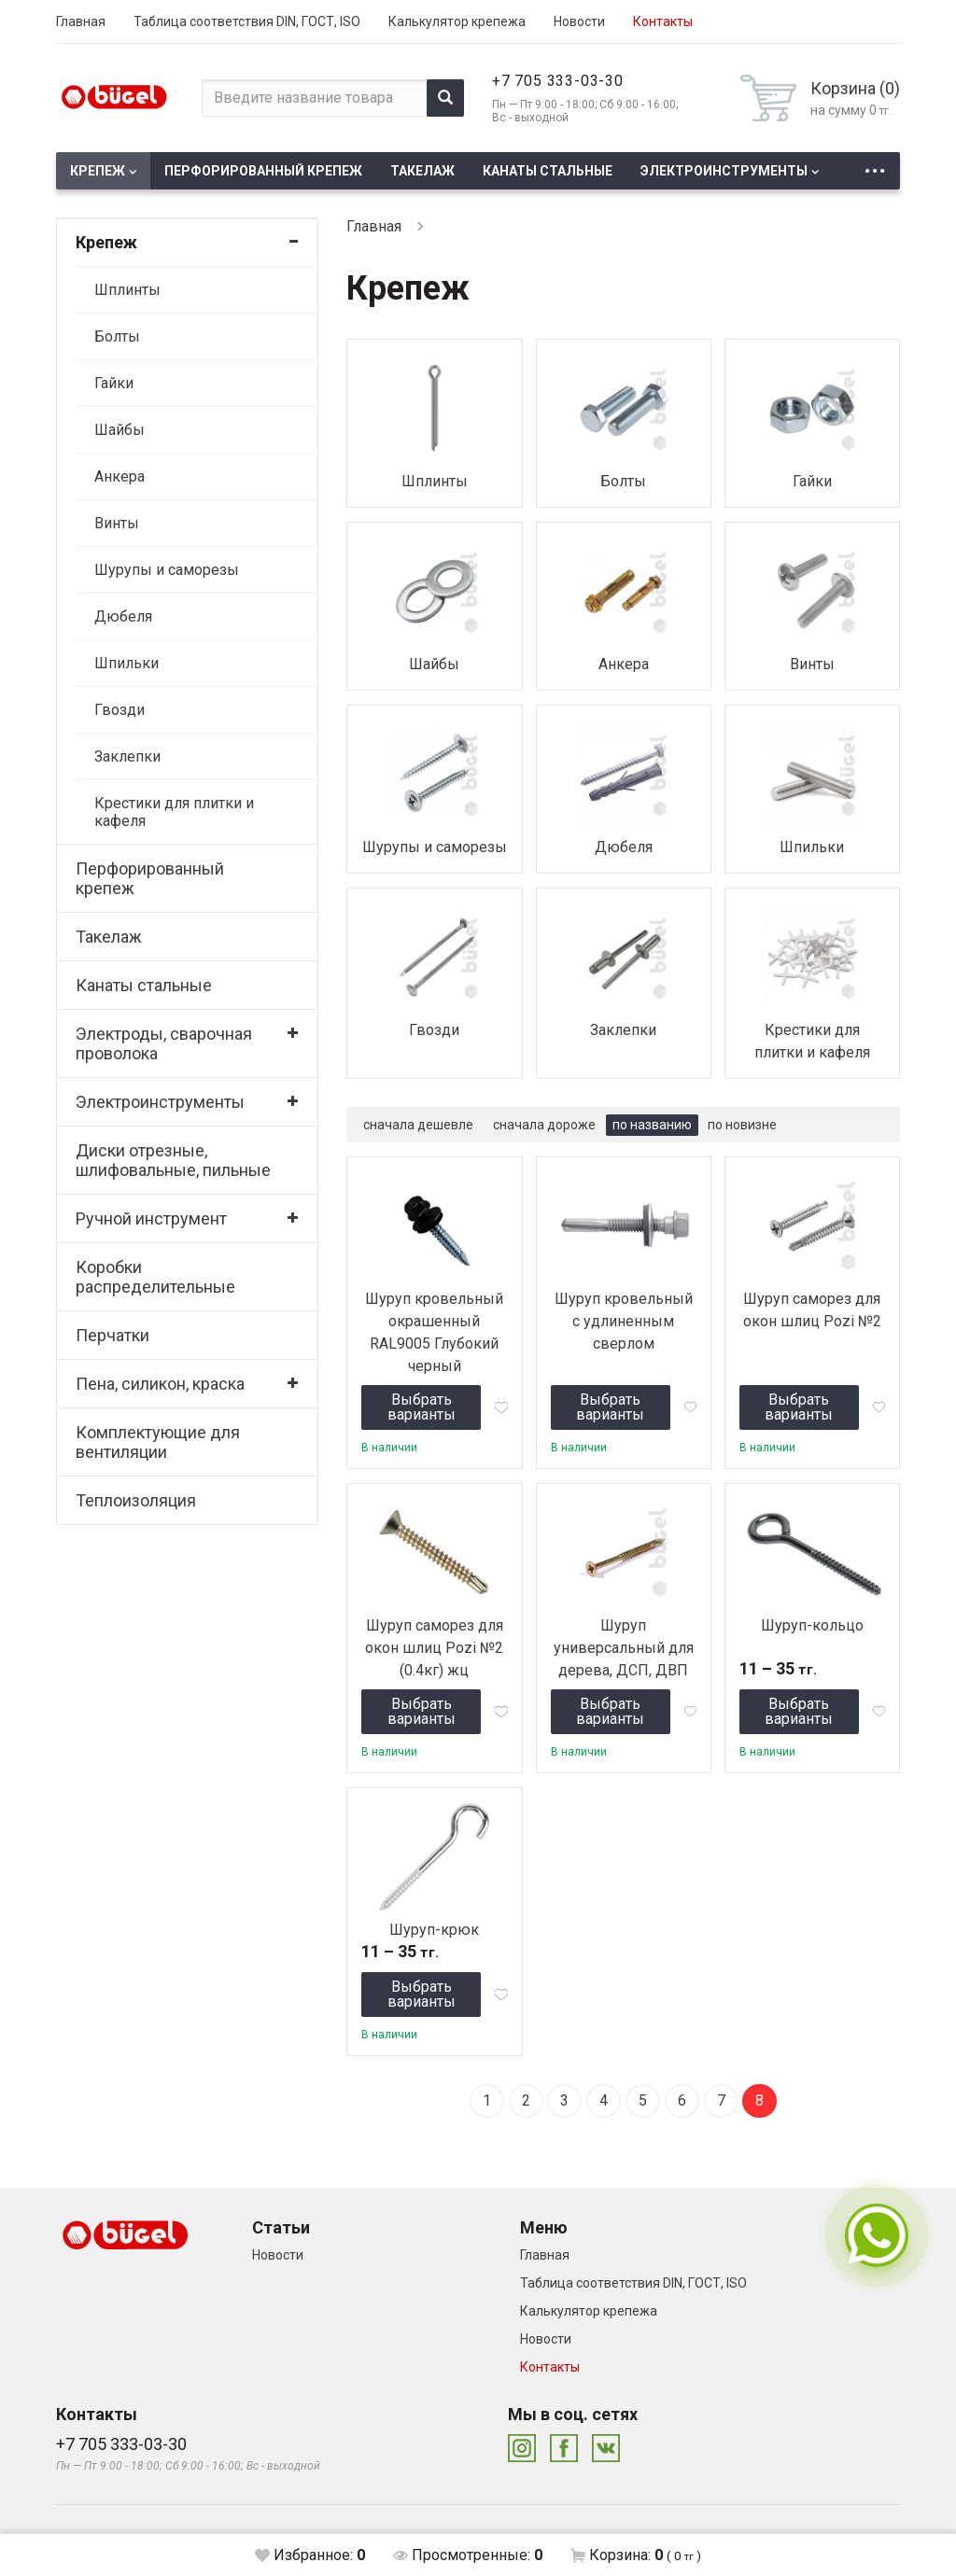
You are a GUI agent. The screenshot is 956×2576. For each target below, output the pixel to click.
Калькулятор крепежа (457, 21)
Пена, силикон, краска (160, 1383)
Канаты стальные (547, 170)
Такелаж (422, 170)
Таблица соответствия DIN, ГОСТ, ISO (247, 21)
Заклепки (127, 756)
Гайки (114, 383)
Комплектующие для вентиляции (158, 1442)
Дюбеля (123, 616)
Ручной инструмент (151, 1218)
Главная (80, 21)
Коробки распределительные (155, 1276)
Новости (579, 21)
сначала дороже (544, 1124)
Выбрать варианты (421, 1407)
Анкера (119, 476)
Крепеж (97, 170)
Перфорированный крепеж (263, 170)
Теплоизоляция (136, 1500)
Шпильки (126, 663)
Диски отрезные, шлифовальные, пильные (173, 1160)
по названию (652, 1124)
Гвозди (119, 710)
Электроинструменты (724, 170)
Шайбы (119, 430)
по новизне (742, 1124)
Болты (117, 336)
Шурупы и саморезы (166, 570)
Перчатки (112, 1335)
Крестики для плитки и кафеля (174, 812)
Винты (116, 523)
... (875, 165)
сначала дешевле (418, 1124)
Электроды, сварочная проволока (164, 1043)
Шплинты (127, 290)
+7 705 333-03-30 (558, 81)
